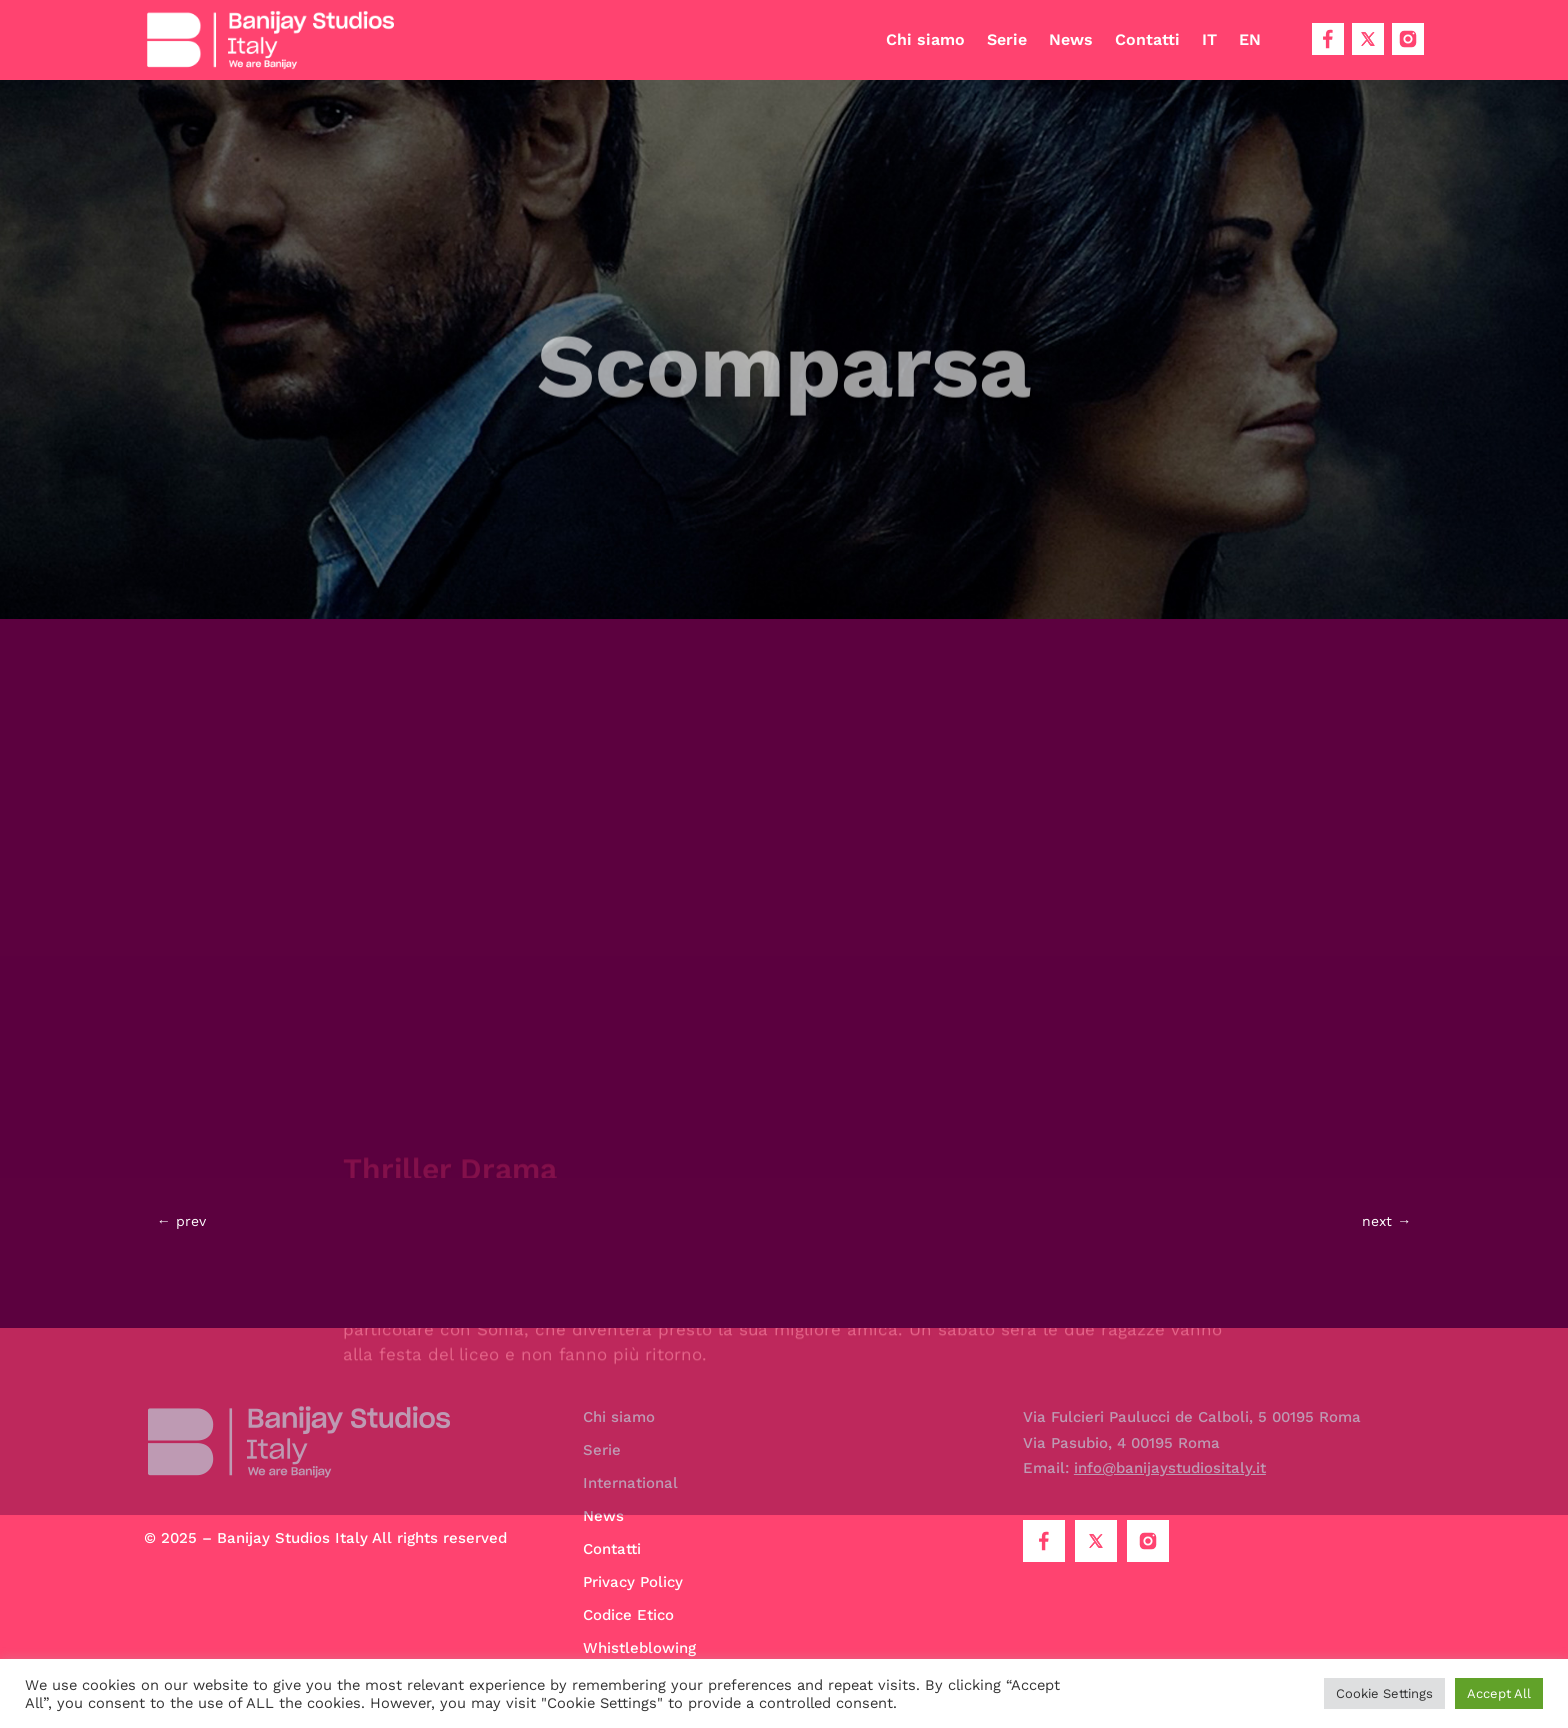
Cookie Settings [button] (1384, 1693)
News (1071, 39)
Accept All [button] (1499, 1693)
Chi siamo (925, 39)
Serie (1007, 39)
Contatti (1147, 39)
